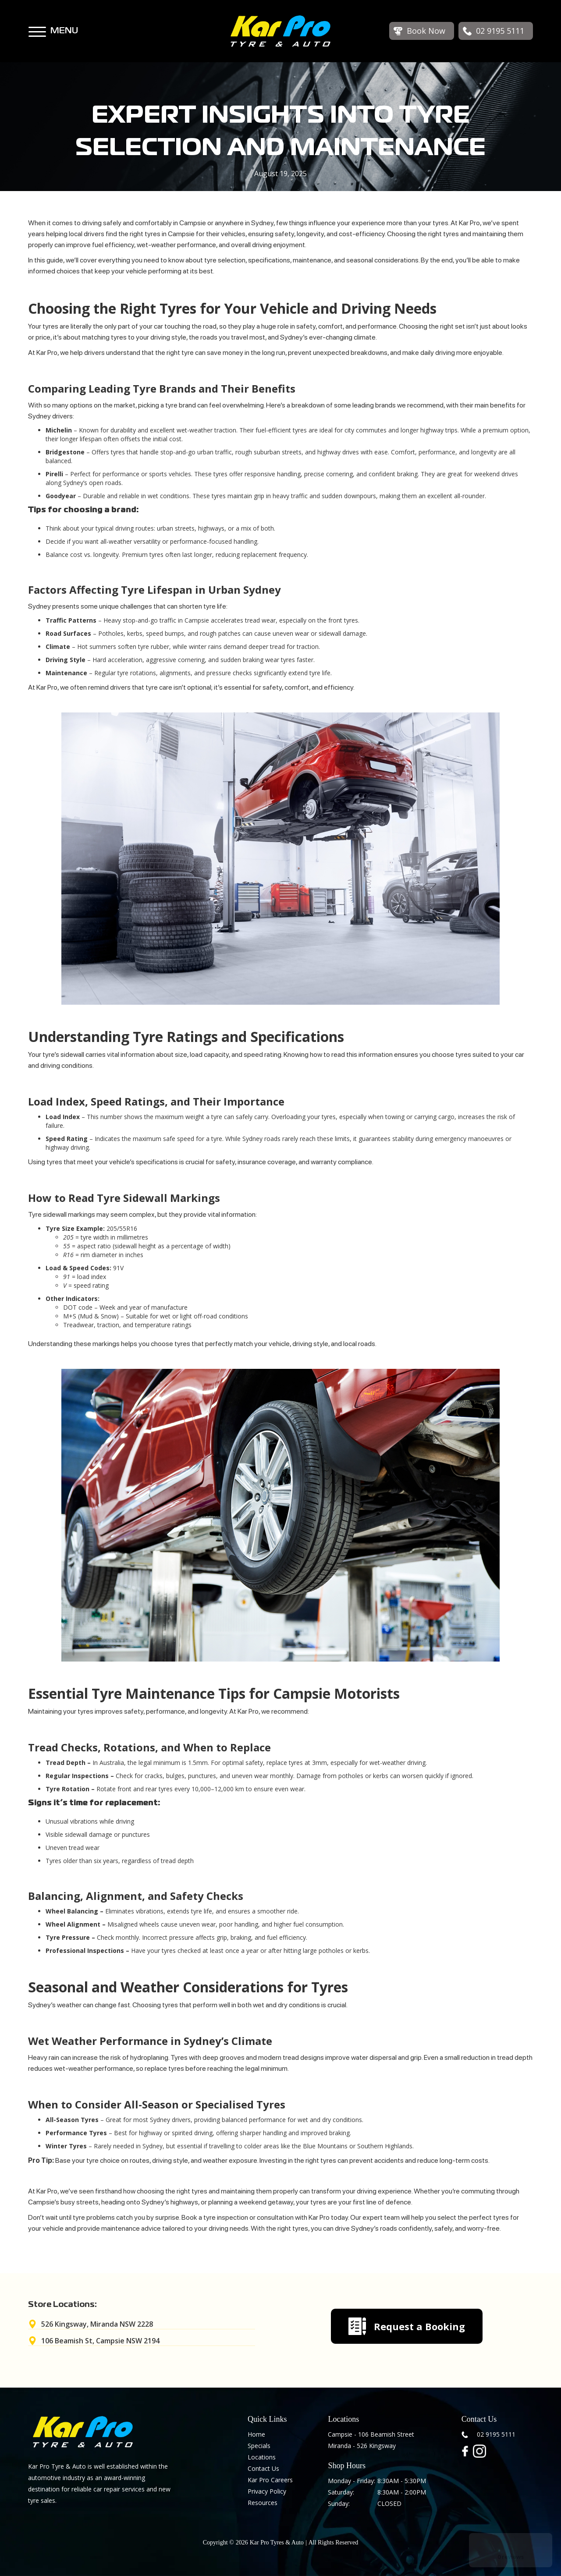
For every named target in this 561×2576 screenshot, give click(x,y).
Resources (262, 2502)
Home (256, 2434)
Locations (262, 2457)
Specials (259, 2445)
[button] (37, 27)
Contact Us (263, 2468)
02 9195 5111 (496, 2434)
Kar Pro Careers (270, 2480)
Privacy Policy (267, 2491)
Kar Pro (319, 2217)
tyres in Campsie (170, 234)
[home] (280, 31)
